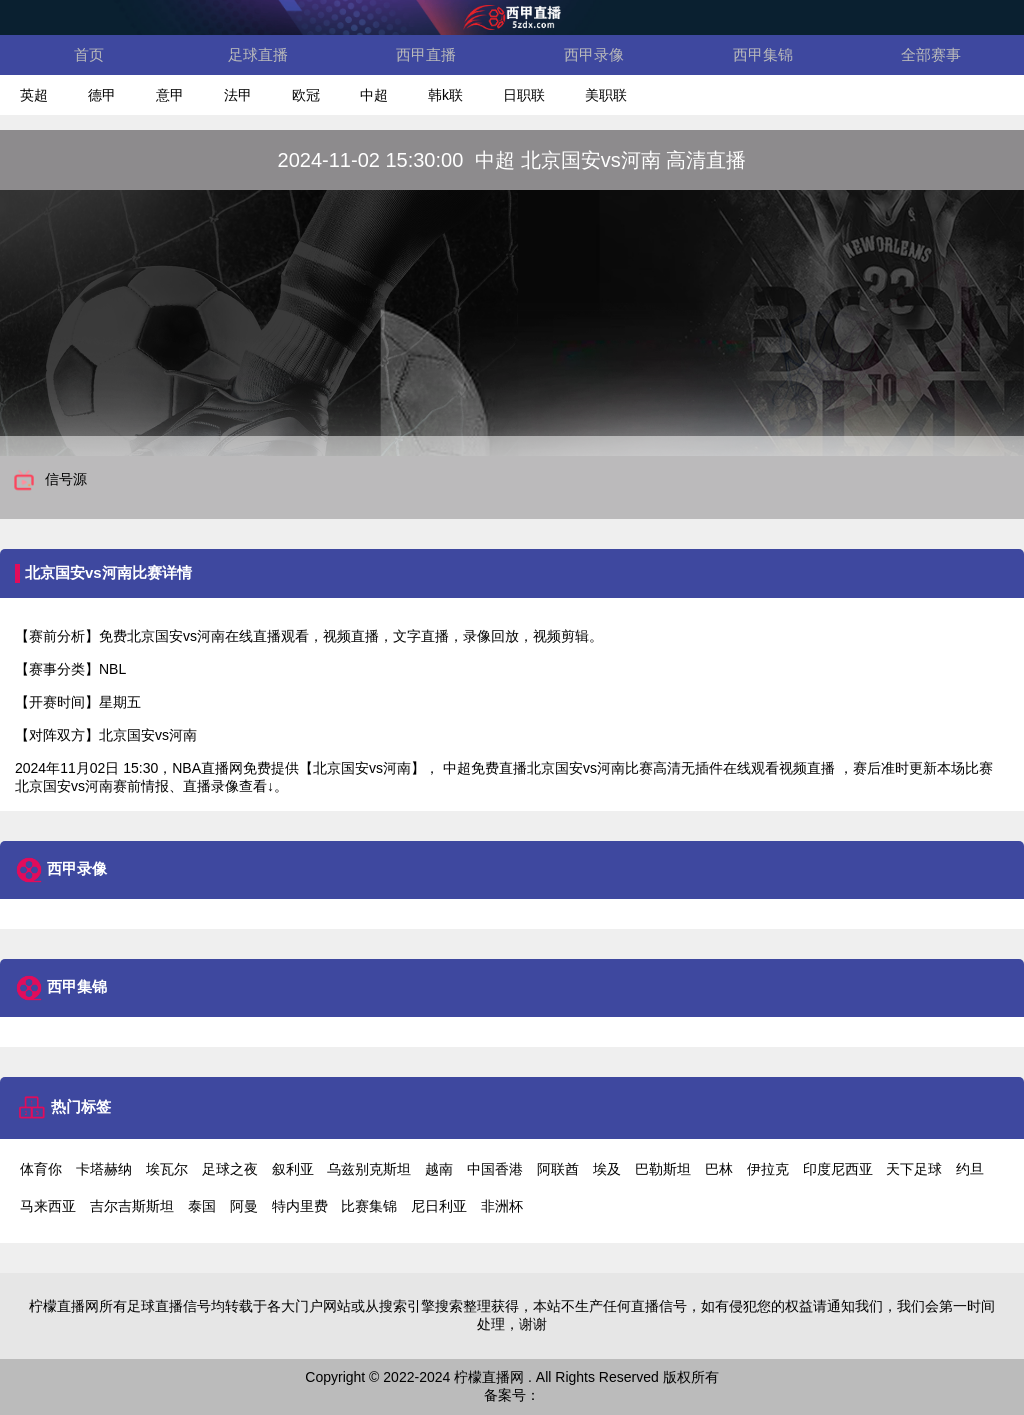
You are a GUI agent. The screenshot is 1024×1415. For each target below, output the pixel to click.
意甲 (170, 95)
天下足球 (914, 1169)
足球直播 (258, 54)
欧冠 (306, 95)
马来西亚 (48, 1206)
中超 (374, 95)
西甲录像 (594, 54)
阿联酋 (558, 1169)
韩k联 (445, 95)
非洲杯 (502, 1206)
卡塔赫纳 (104, 1169)
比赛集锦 (369, 1206)
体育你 (41, 1169)
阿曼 (244, 1206)
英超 (34, 95)
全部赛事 (931, 54)
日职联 (524, 95)
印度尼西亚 (838, 1169)
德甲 (102, 95)
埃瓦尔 (167, 1169)
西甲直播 (426, 54)
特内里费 (300, 1206)
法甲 (238, 95)
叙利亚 (293, 1169)
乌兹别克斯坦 (369, 1169)
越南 (439, 1169)
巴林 (719, 1169)
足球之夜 (230, 1169)
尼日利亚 (439, 1206)
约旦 (970, 1169)
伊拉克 (768, 1169)
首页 (89, 54)
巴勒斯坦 (663, 1169)
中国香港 (495, 1169)
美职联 (606, 95)
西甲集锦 (763, 54)
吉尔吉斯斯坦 (132, 1206)
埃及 (607, 1169)
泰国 (202, 1206)
